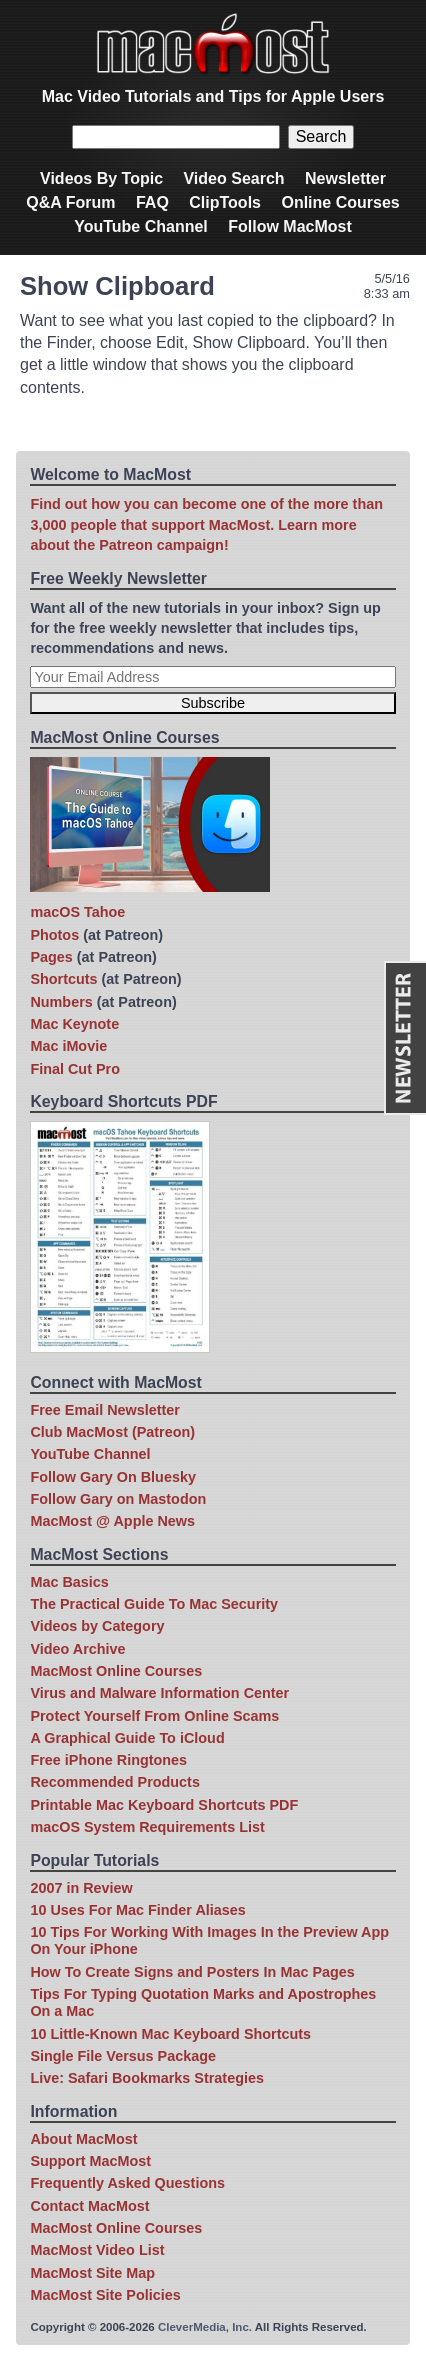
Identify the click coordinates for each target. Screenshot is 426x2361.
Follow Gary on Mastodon (118, 1499)
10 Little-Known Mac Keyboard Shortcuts (170, 2034)
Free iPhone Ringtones (108, 1760)
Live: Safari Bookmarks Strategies (147, 2078)
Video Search (233, 178)
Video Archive (77, 1649)
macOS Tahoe (77, 912)
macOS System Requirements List (147, 1827)
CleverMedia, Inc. (205, 2327)
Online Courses (340, 202)
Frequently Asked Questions (127, 2183)
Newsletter (345, 178)
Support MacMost (90, 2161)
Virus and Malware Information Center (159, 1693)
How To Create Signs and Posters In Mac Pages (192, 1972)
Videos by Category (97, 1626)
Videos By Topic (101, 178)
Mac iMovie (68, 1046)
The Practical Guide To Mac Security (154, 1604)
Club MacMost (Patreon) (112, 1432)
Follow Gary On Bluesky (113, 1477)
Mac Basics (69, 1582)
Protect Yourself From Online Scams (154, 1716)
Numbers (61, 1002)
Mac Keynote (74, 1024)
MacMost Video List (97, 2250)
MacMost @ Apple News (112, 1521)
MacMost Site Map (92, 2273)
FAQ (152, 202)
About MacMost (83, 2139)
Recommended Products (115, 1782)
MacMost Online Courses (116, 1671)
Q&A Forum (70, 202)
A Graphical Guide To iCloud (127, 1738)
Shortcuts (63, 979)
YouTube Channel (141, 226)
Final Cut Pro (75, 1069)
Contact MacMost (89, 2206)
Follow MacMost (290, 226)
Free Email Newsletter (105, 1410)
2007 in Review (81, 1888)
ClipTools (225, 202)
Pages (51, 957)
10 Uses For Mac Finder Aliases (137, 1910)
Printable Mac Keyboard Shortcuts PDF (164, 1805)
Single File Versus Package (123, 2056)
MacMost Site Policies (105, 2295)
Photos (54, 935)
